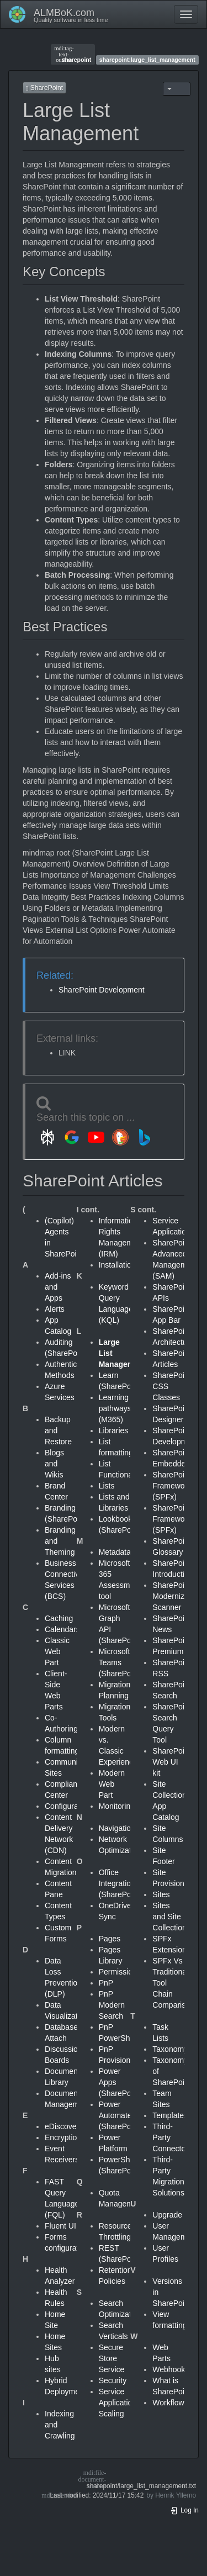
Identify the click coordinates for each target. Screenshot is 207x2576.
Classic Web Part (57, 1651)
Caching (59, 1618)
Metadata (115, 1552)
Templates (170, 2115)
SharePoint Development (102, 989)
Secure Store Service (112, 2358)
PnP (106, 1982)
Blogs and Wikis (54, 1463)
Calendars (62, 1629)
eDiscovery (64, 2126)
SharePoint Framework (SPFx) (171, 1485)
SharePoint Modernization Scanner (176, 1596)
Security (113, 2380)
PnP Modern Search (112, 2004)
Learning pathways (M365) (115, 1408)
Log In (184, 2510)
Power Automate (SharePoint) (120, 2115)
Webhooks (170, 2369)
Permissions (120, 1971)
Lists (107, 1485)
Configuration (68, 1806)
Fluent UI (60, 2225)
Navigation (117, 1828)
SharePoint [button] (44, 88)
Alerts (55, 1309)
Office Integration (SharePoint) (120, 1883)
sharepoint (72, 54)
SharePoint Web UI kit (171, 1761)
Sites (160, 1894)
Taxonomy (170, 2049)
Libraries (114, 1430)
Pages (110, 1938)
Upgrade (167, 2214)
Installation (117, 1264)
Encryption (63, 2137)
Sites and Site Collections (171, 1916)
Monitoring (117, 1806)
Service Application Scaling (118, 2402)
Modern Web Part (112, 1784)
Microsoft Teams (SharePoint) (120, 1662)
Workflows (170, 2402)
